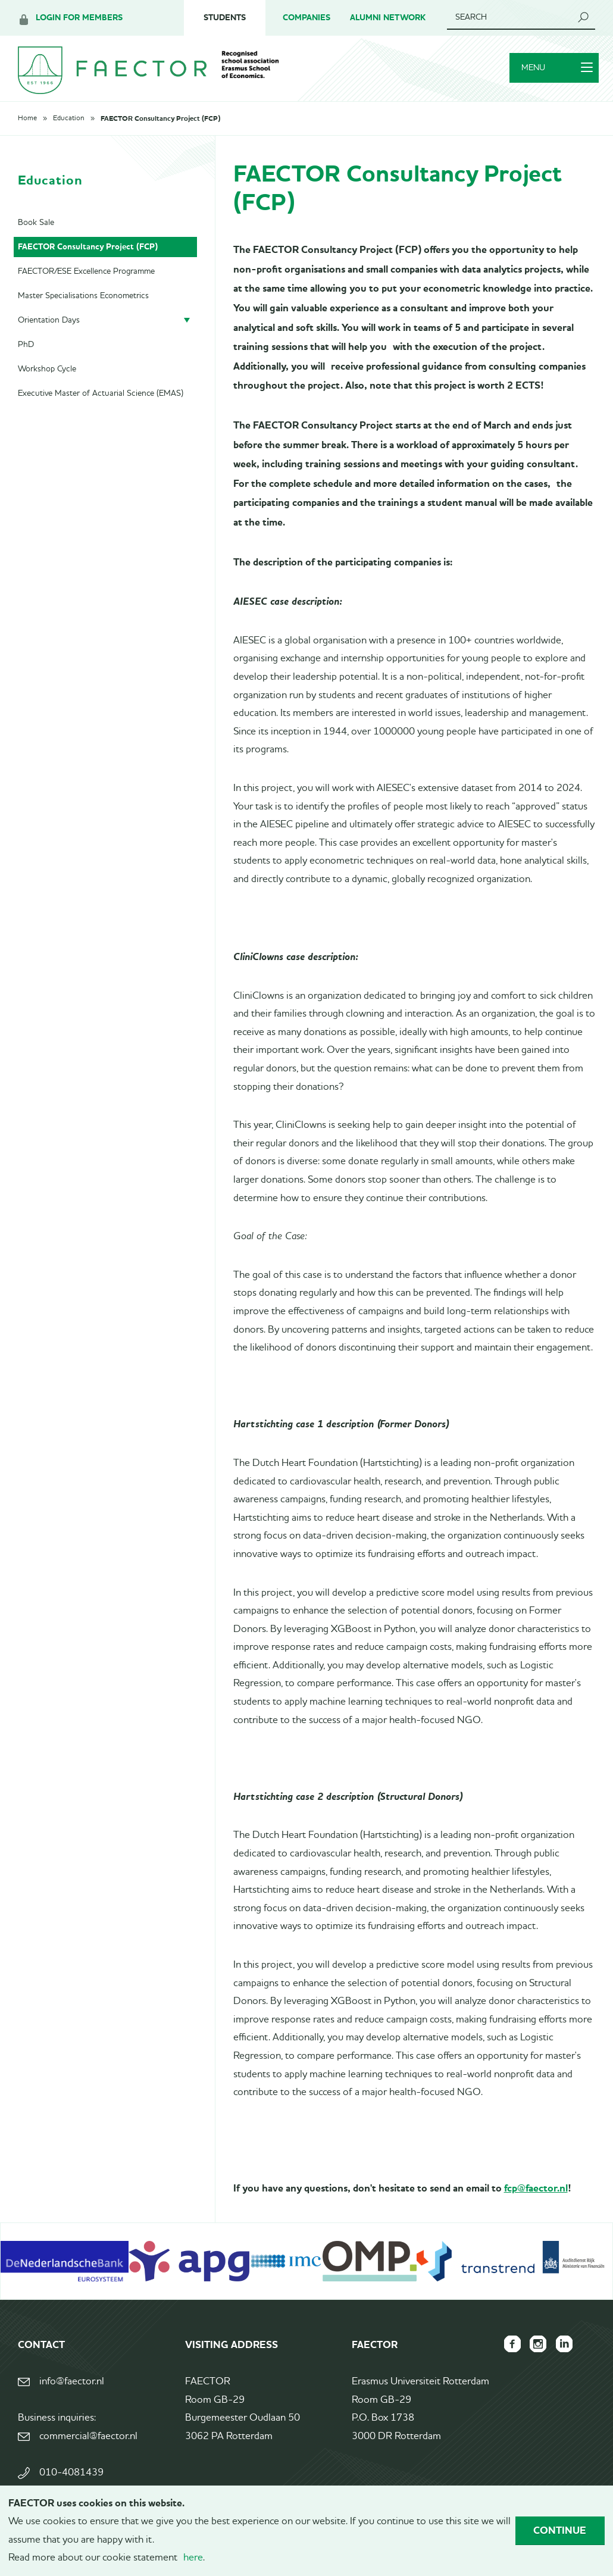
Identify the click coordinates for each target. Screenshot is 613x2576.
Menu (553, 73)
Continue (559, 2530)
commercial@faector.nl (88, 2445)
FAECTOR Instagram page (534, 2352)
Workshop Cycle (47, 377)
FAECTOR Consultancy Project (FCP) (160, 127)
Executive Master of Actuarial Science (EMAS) (100, 401)
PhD (26, 352)
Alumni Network (388, 17)
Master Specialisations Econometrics (83, 303)
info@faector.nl (71, 2390)
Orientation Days (49, 328)
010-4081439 (71, 2481)
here (193, 2558)
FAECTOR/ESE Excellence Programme (86, 279)
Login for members (79, 17)
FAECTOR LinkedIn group (563, 2352)
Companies (306, 17)
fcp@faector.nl (536, 2196)
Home (27, 126)
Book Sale (36, 230)
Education (69, 126)
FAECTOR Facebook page (506, 2352)
